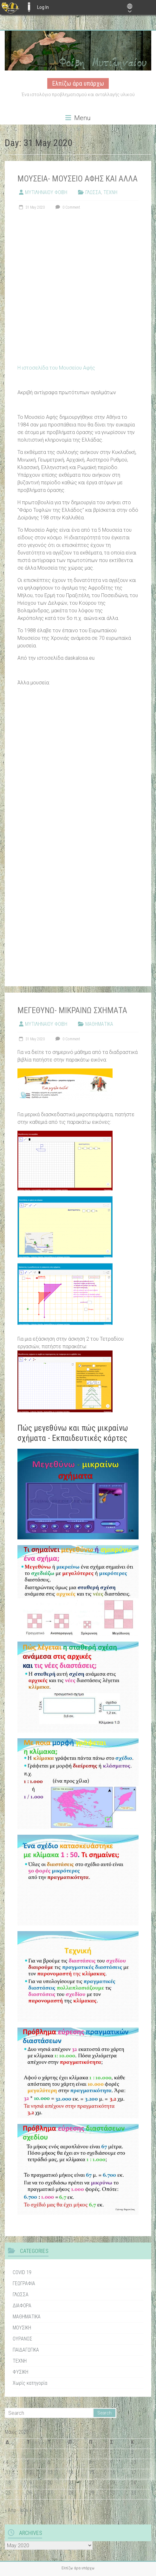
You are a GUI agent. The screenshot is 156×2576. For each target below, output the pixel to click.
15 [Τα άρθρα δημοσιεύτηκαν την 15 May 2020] (91, 2472)
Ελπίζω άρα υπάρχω (78, 83)
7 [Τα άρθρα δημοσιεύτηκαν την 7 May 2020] (69, 2462)
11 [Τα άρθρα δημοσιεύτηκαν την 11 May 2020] (8, 2472)
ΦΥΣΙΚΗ (20, 2372)
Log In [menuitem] (43, 7)
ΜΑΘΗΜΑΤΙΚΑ (99, 1024)
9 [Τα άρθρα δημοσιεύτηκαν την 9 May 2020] (111, 2462)
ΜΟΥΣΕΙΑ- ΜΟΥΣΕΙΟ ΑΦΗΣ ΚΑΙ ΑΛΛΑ (77, 178)
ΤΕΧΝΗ (110, 192)
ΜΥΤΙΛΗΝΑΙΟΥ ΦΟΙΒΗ (46, 192)
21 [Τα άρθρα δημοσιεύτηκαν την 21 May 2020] (71, 2483)
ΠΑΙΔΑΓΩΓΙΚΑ (26, 2350)
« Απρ (10, 2510)
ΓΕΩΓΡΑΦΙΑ (24, 2283)
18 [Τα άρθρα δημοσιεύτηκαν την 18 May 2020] (8, 2483)
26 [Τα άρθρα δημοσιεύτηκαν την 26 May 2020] (29, 2493)
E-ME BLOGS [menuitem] (29, 7)
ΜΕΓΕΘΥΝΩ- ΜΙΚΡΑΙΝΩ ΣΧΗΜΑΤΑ (72, 1010)
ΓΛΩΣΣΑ (93, 192)
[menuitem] (10, 7)
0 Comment (67, 207)
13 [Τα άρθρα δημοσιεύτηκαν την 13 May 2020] (50, 2472)
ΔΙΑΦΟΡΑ (22, 2306)
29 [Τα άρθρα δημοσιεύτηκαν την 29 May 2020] (91, 2493)
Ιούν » (25, 2510)
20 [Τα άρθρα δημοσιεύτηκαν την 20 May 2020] (50, 2483)
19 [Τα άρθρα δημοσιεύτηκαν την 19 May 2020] (29, 2483)
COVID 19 (22, 2272)
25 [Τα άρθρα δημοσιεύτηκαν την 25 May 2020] (8, 2493)
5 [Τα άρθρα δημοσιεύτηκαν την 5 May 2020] (28, 2462)
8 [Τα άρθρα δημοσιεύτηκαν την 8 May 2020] (90, 2462)
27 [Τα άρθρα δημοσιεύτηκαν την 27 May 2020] (50, 2493)
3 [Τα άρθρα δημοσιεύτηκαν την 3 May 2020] (132, 2452)
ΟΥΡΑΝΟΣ (22, 2339)
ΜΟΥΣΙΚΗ (22, 2328)
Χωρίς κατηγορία (30, 2383)
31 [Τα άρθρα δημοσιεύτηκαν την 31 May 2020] (133, 2493)
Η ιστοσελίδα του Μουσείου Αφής (56, 368)
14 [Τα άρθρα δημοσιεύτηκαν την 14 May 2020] (71, 2472)
